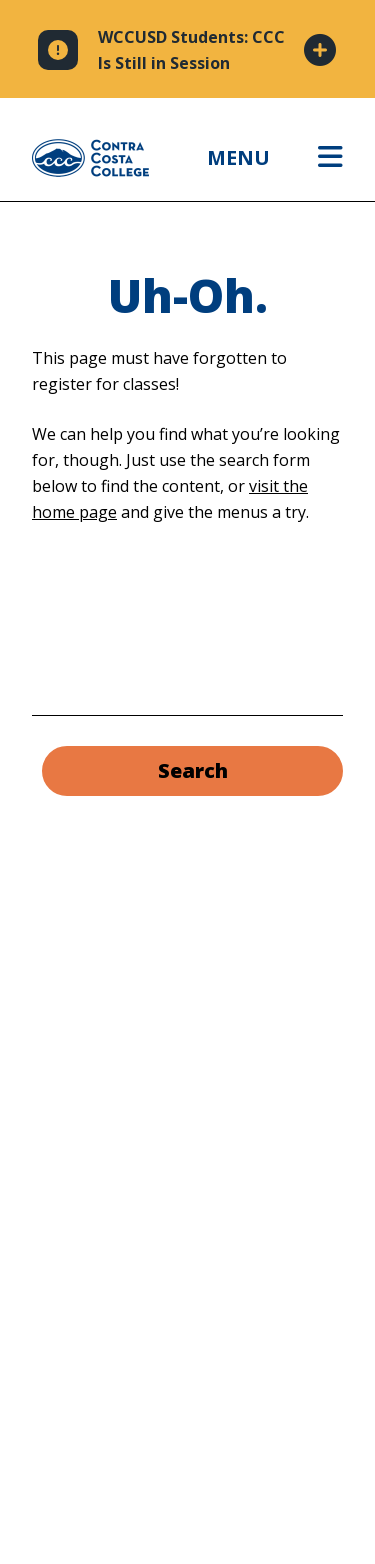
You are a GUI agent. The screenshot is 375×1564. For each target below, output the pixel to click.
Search (193, 770)
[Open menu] (330, 158)
